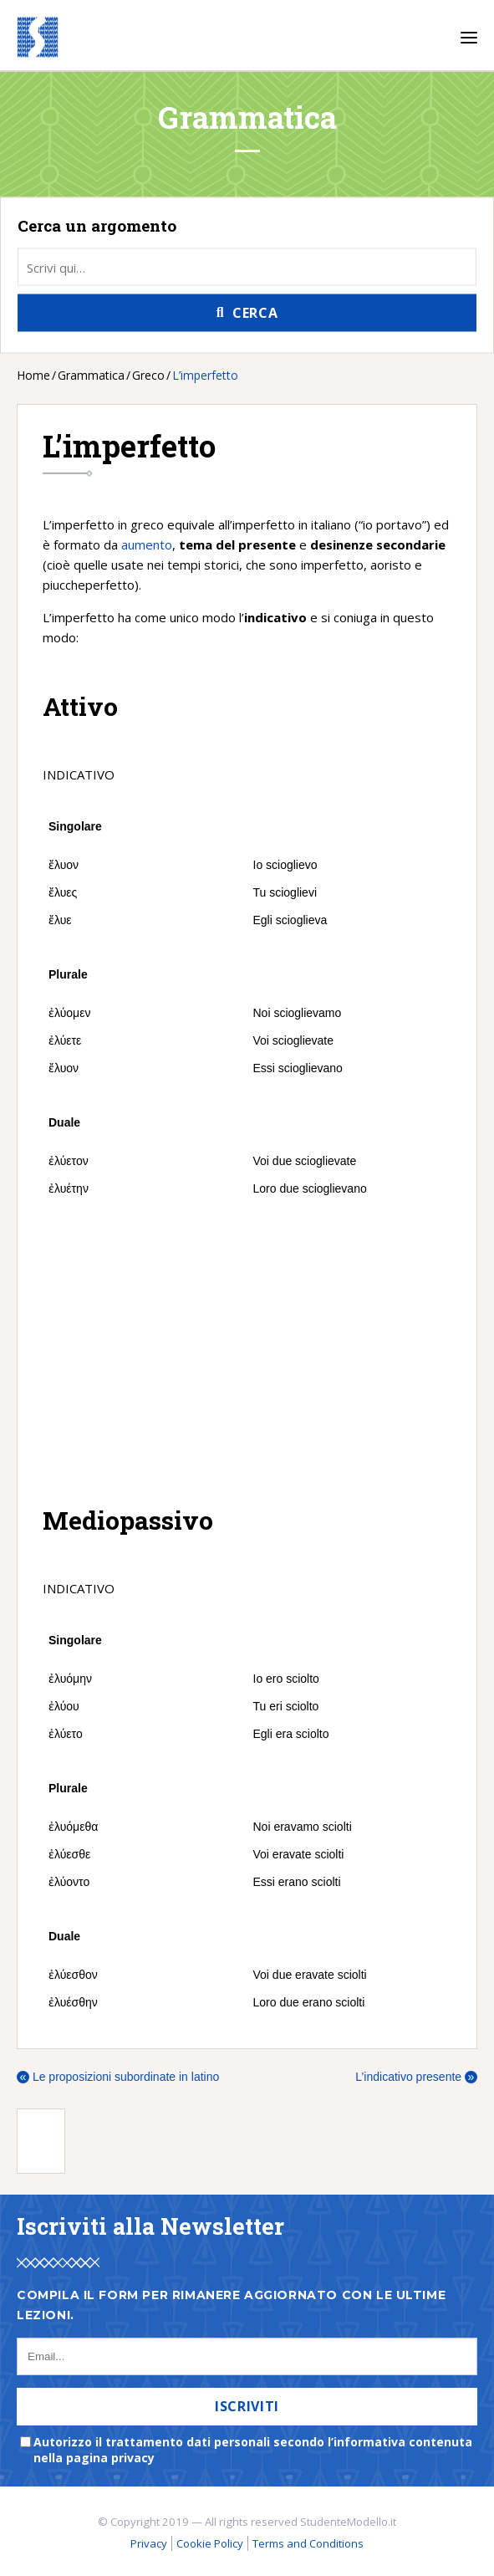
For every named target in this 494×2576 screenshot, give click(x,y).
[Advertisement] (247, 1352)
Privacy (148, 2543)
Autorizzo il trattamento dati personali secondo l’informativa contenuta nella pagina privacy (252, 2450)
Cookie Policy (209, 2543)
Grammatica (91, 375)
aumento (146, 544)
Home (33, 375)
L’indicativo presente (416, 2076)
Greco (148, 375)
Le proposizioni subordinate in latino (118, 2076)
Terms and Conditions (308, 2543)
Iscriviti (247, 2406)
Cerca (255, 313)
